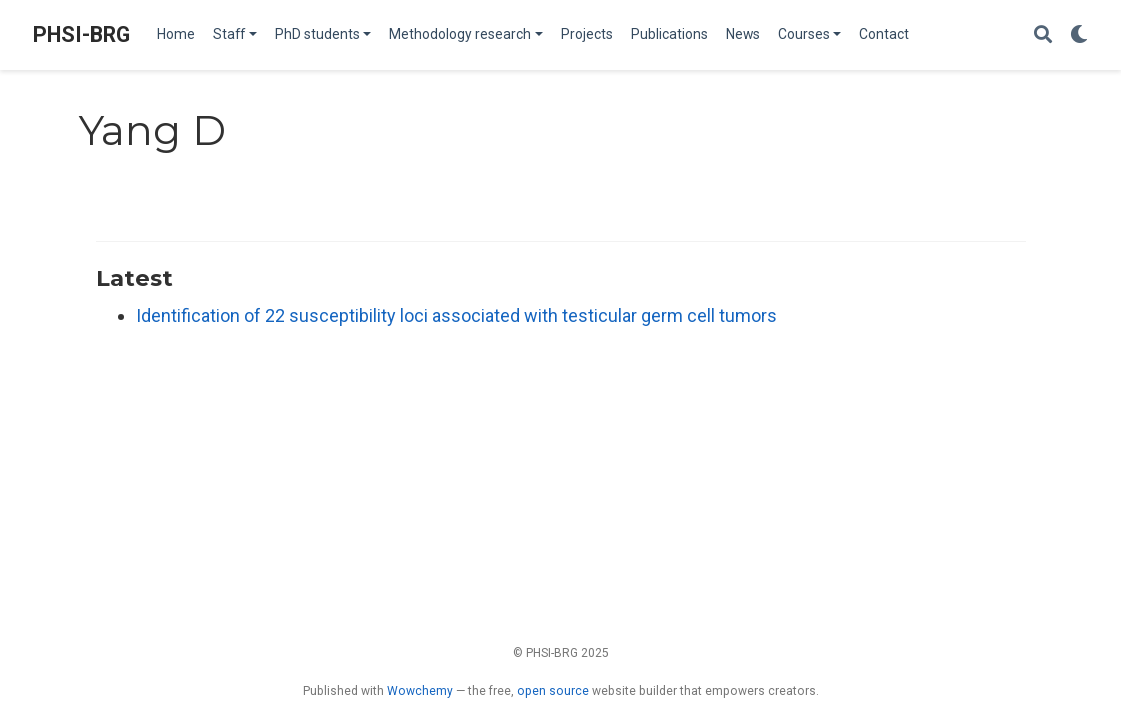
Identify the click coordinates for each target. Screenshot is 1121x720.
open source (553, 691)
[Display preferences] (1079, 35)
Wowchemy (420, 691)
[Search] (1043, 35)
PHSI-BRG (81, 34)
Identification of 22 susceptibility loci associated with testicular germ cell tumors (456, 315)
